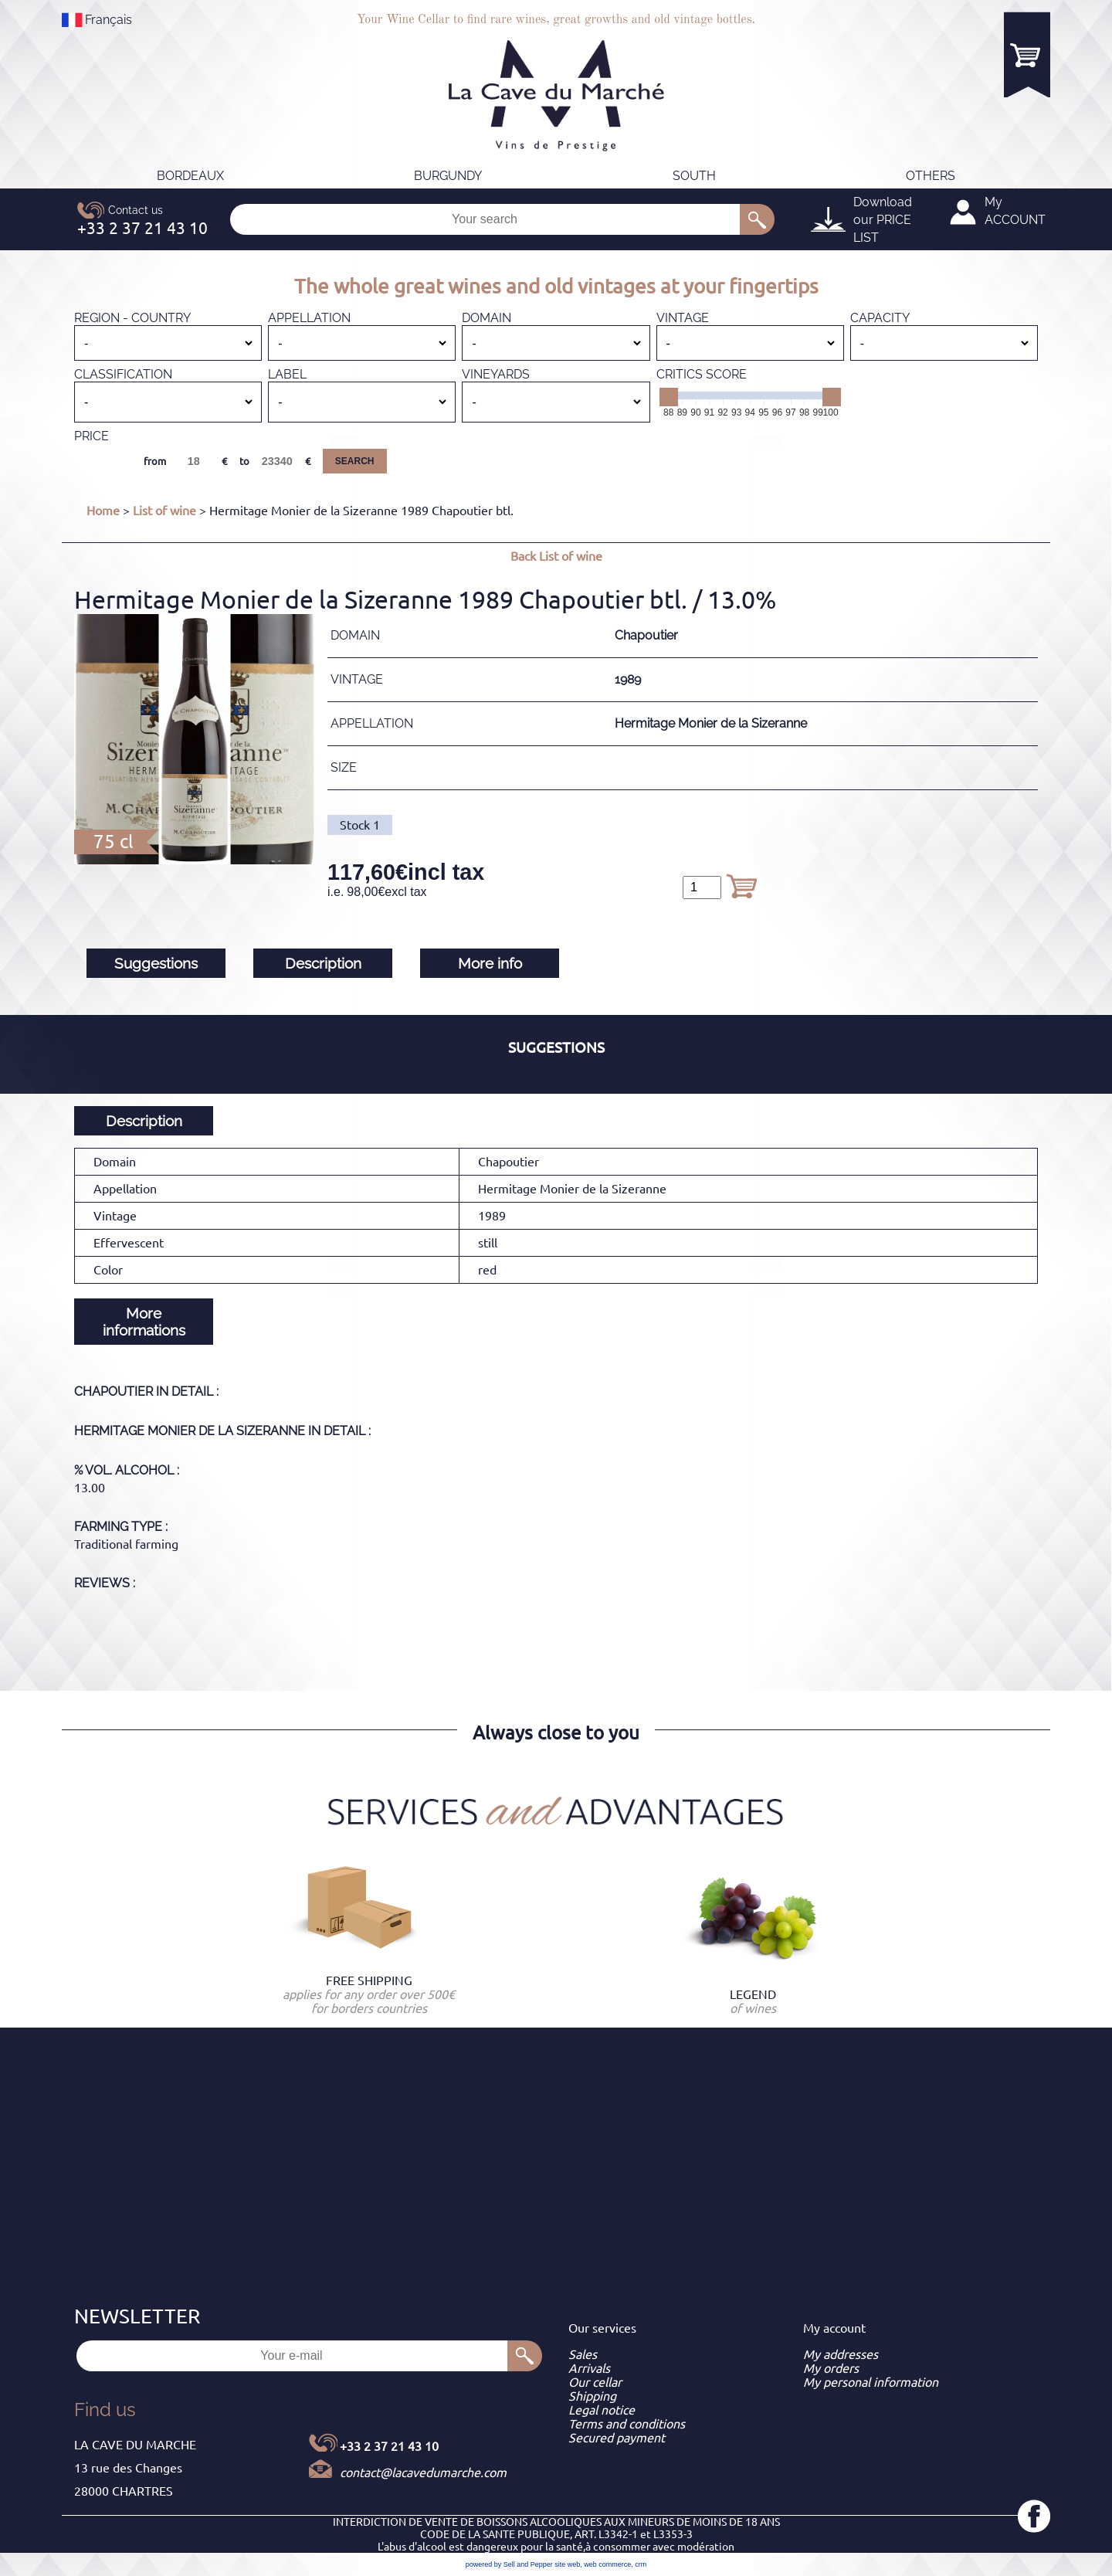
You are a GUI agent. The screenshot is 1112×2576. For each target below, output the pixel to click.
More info (490, 963)
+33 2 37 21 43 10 (389, 2446)
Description (323, 963)
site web (567, 2564)
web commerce (607, 2564)
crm (640, 2564)
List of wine (164, 511)
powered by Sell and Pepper (509, 2564)
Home (103, 511)
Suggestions (156, 963)
